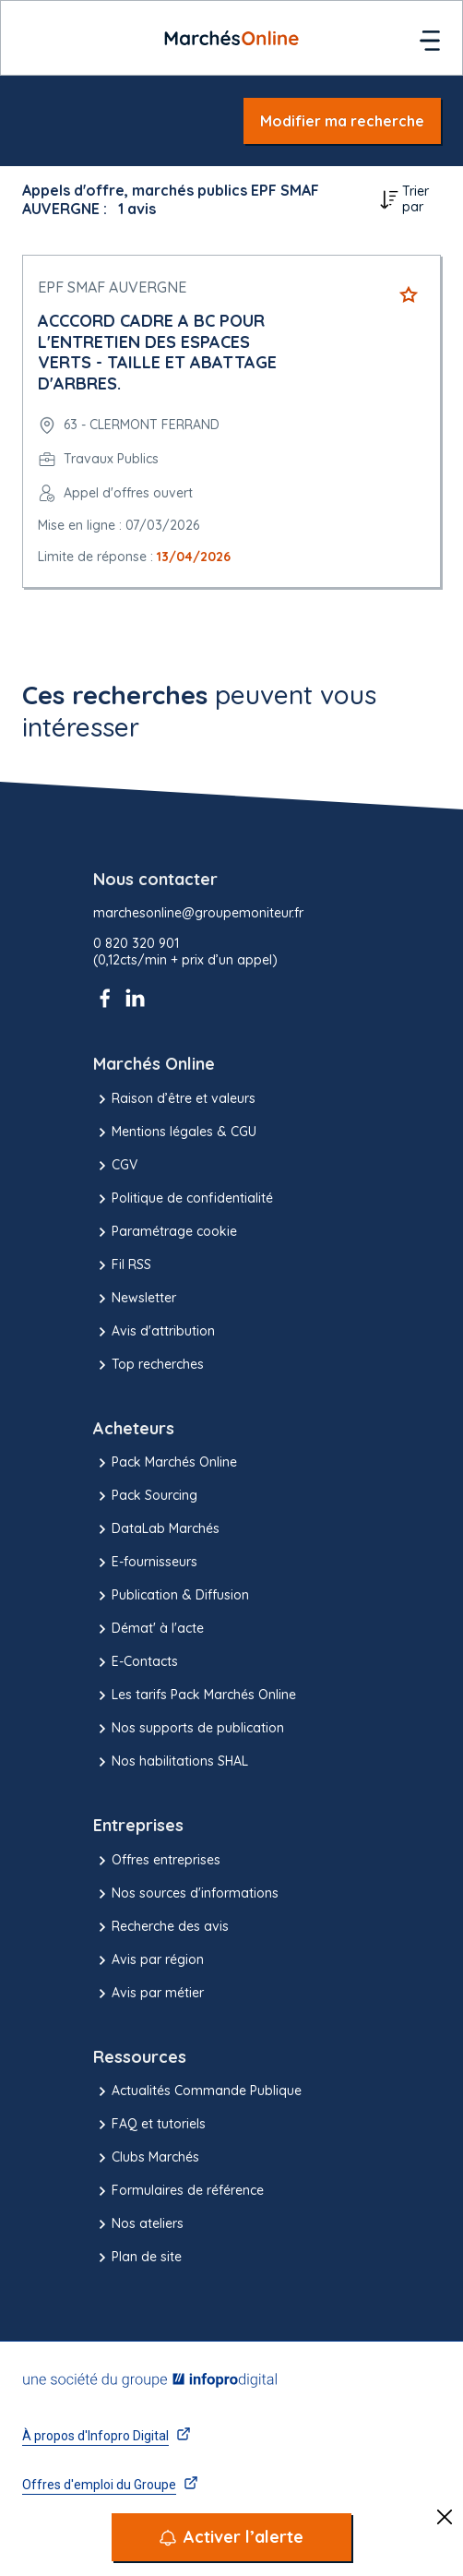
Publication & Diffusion (171, 1596)
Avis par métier (148, 1993)
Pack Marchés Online (165, 1463)
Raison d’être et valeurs (174, 1099)
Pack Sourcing (145, 1496)
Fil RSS (122, 1265)
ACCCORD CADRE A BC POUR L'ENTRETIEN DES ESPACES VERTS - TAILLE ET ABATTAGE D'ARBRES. (157, 352)
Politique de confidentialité (183, 1199)
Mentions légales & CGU (174, 1132)
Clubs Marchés (146, 2158)
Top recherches (148, 1365)
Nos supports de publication (188, 1728)
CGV (115, 1165)
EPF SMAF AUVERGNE (112, 287)
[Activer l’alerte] (231, 2537)
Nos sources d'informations (186, 1894)
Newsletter (134, 1298)
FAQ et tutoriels (149, 2124)
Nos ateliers (138, 2224)
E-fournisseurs (145, 1562)
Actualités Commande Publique (197, 2091)
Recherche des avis (161, 1927)
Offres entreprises (156, 1860)
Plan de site (137, 2257)
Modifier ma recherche (342, 121)
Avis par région (148, 1960)
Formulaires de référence (178, 2191)
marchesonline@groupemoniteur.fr (198, 913)
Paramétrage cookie (165, 1232)
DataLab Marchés (156, 1529)
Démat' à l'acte (148, 1629)
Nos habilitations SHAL (170, 1762)
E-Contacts (135, 1662)
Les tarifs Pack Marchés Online (194, 1695)
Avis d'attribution (154, 1332)
